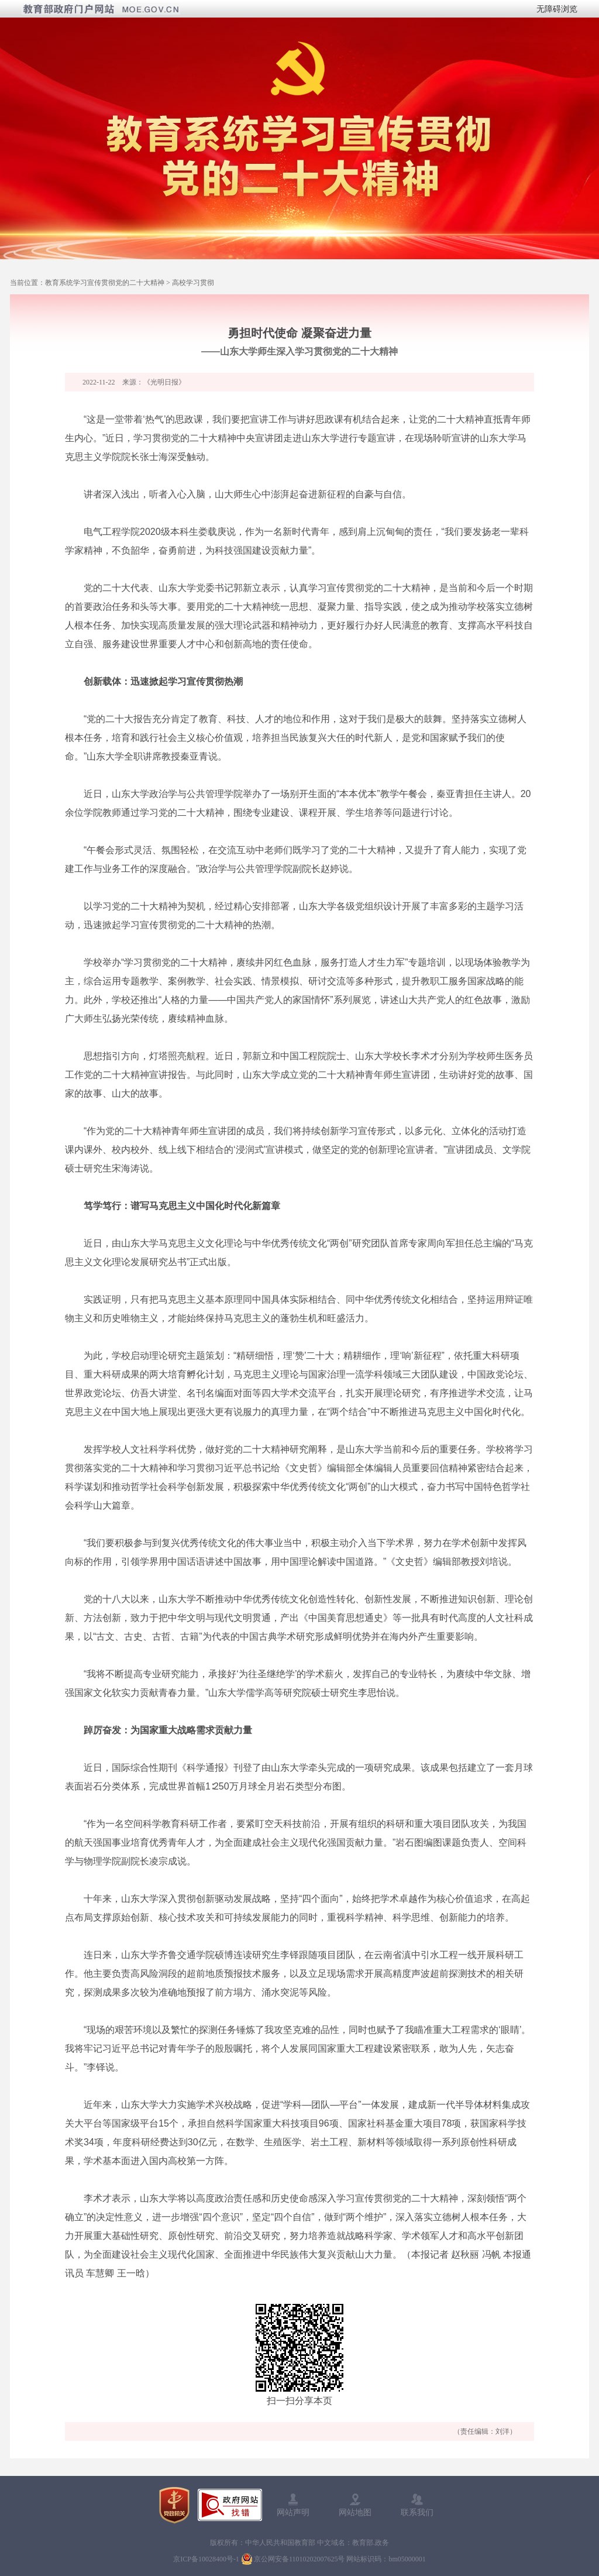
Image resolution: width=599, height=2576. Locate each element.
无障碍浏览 (556, 8)
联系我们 (417, 2512)
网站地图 (355, 2512)
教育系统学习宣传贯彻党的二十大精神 (104, 283)
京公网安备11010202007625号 (299, 2559)
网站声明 (293, 2512)
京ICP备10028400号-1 (206, 2559)
